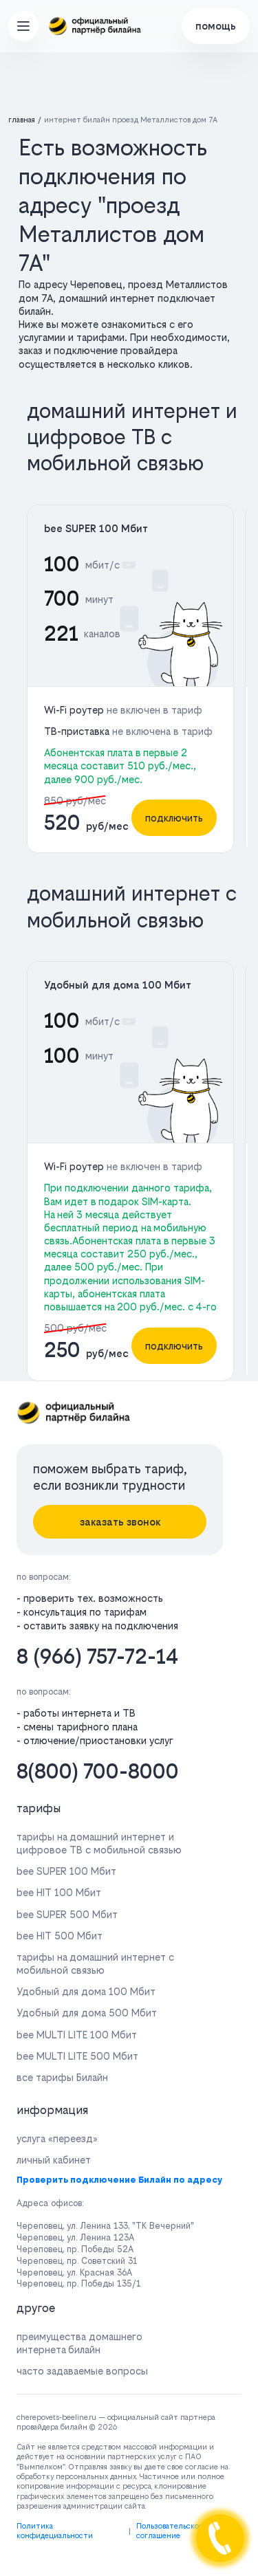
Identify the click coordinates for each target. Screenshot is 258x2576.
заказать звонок (120, 1522)
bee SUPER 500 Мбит (67, 1914)
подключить (174, 818)
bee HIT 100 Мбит (59, 1892)
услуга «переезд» (57, 2138)
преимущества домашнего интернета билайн (79, 2343)
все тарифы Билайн (62, 2077)
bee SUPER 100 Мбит (96, 528)
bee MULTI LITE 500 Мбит (77, 2056)
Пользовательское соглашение (169, 2531)
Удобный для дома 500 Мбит (87, 2012)
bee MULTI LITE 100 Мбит (77, 2034)
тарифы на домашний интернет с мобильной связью (95, 1963)
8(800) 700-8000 (98, 1771)
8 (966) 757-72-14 (97, 1656)
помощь (215, 26)
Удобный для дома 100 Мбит (117, 985)
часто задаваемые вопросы (82, 2371)
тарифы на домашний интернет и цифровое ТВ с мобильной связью (99, 1843)
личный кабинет (54, 2160)
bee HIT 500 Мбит (60, 1935)
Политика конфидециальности (55, 2531)
